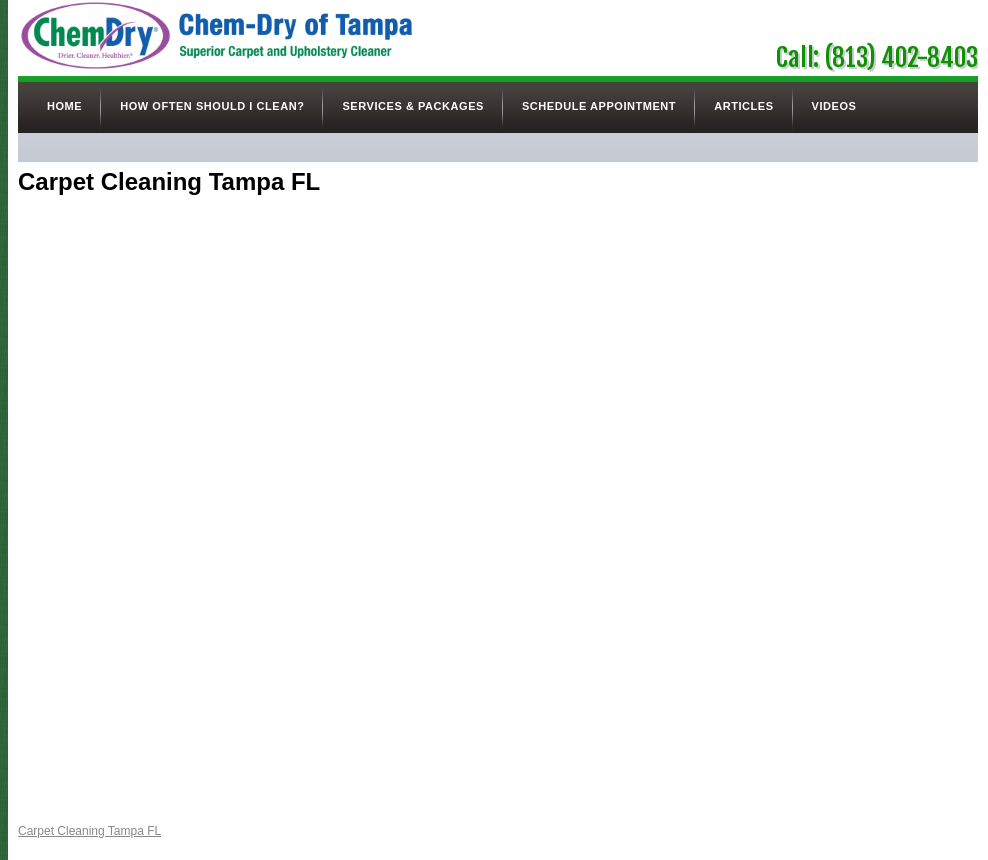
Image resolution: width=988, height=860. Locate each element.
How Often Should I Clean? (212, 106)
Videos (834, 106)
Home (64, 106)
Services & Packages (412, 106)
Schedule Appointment (599, 106)
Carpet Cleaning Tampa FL (89, 831)
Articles (743, 106)
